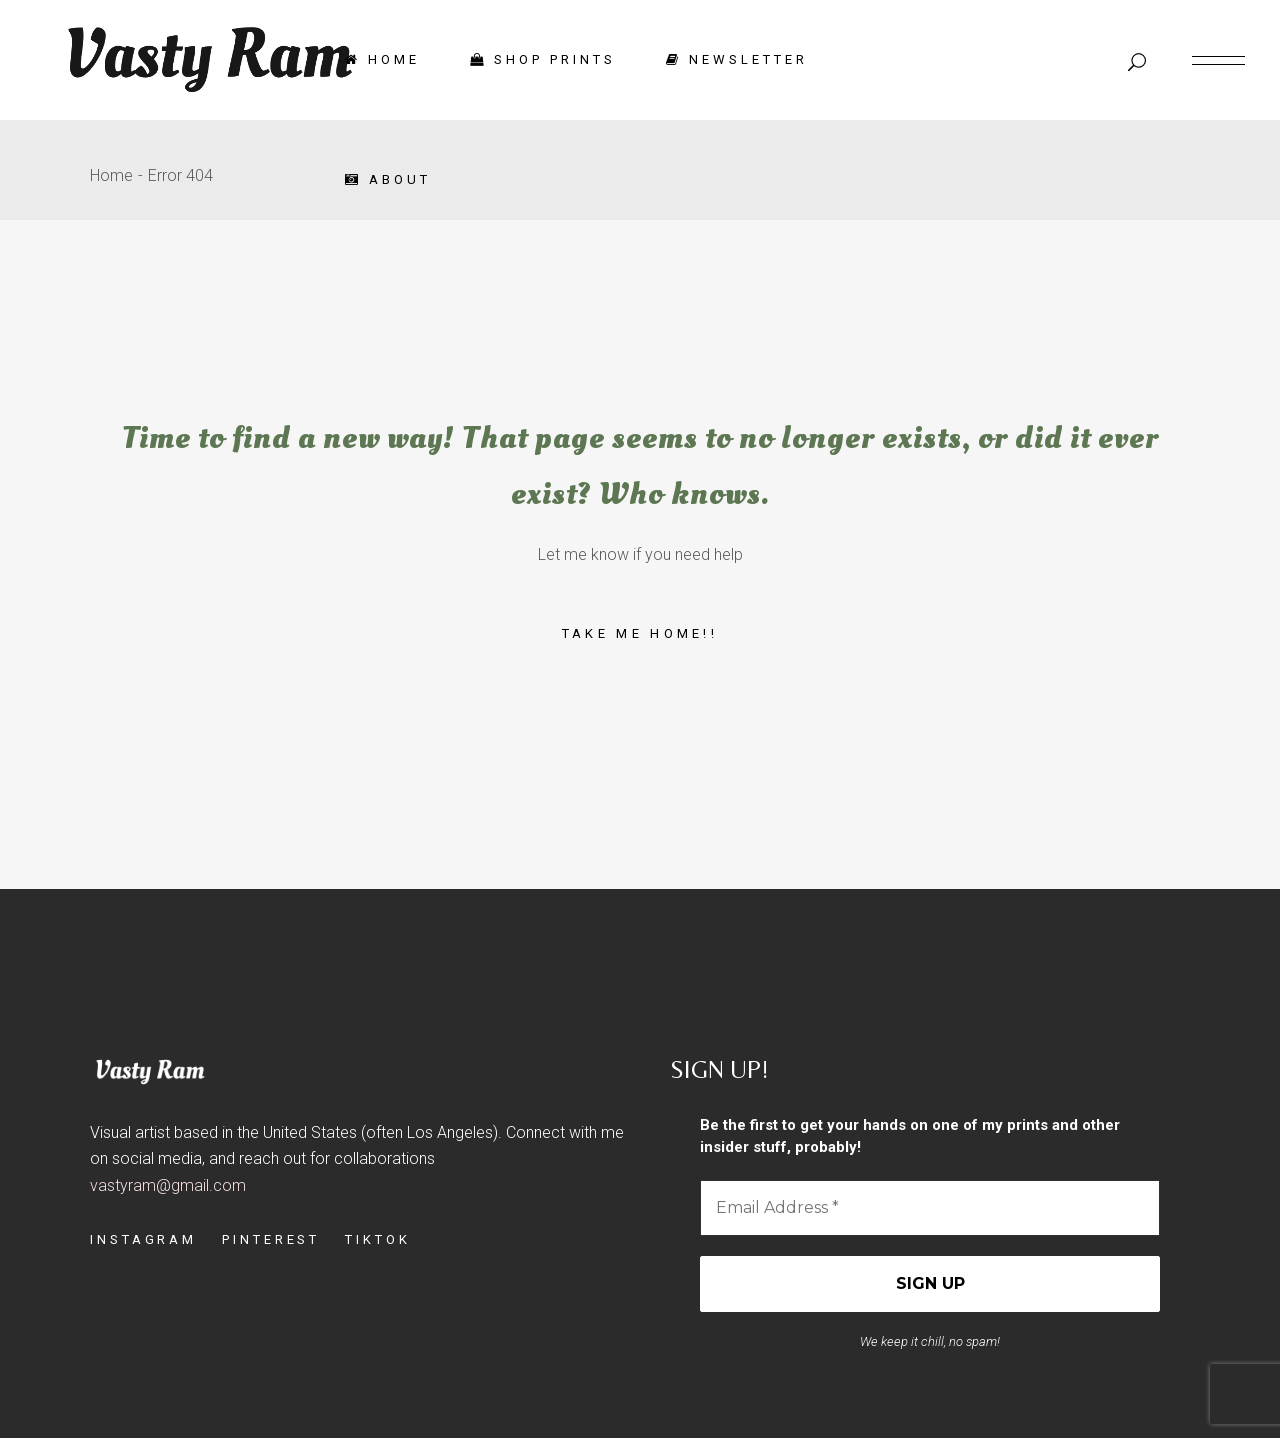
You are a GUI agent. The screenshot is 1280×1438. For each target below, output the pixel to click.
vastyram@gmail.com (168, 1185)
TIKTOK (377, 1239)
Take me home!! (640, 633)
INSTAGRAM (143, 1239)
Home (111, 175)
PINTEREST (271, 1239)
